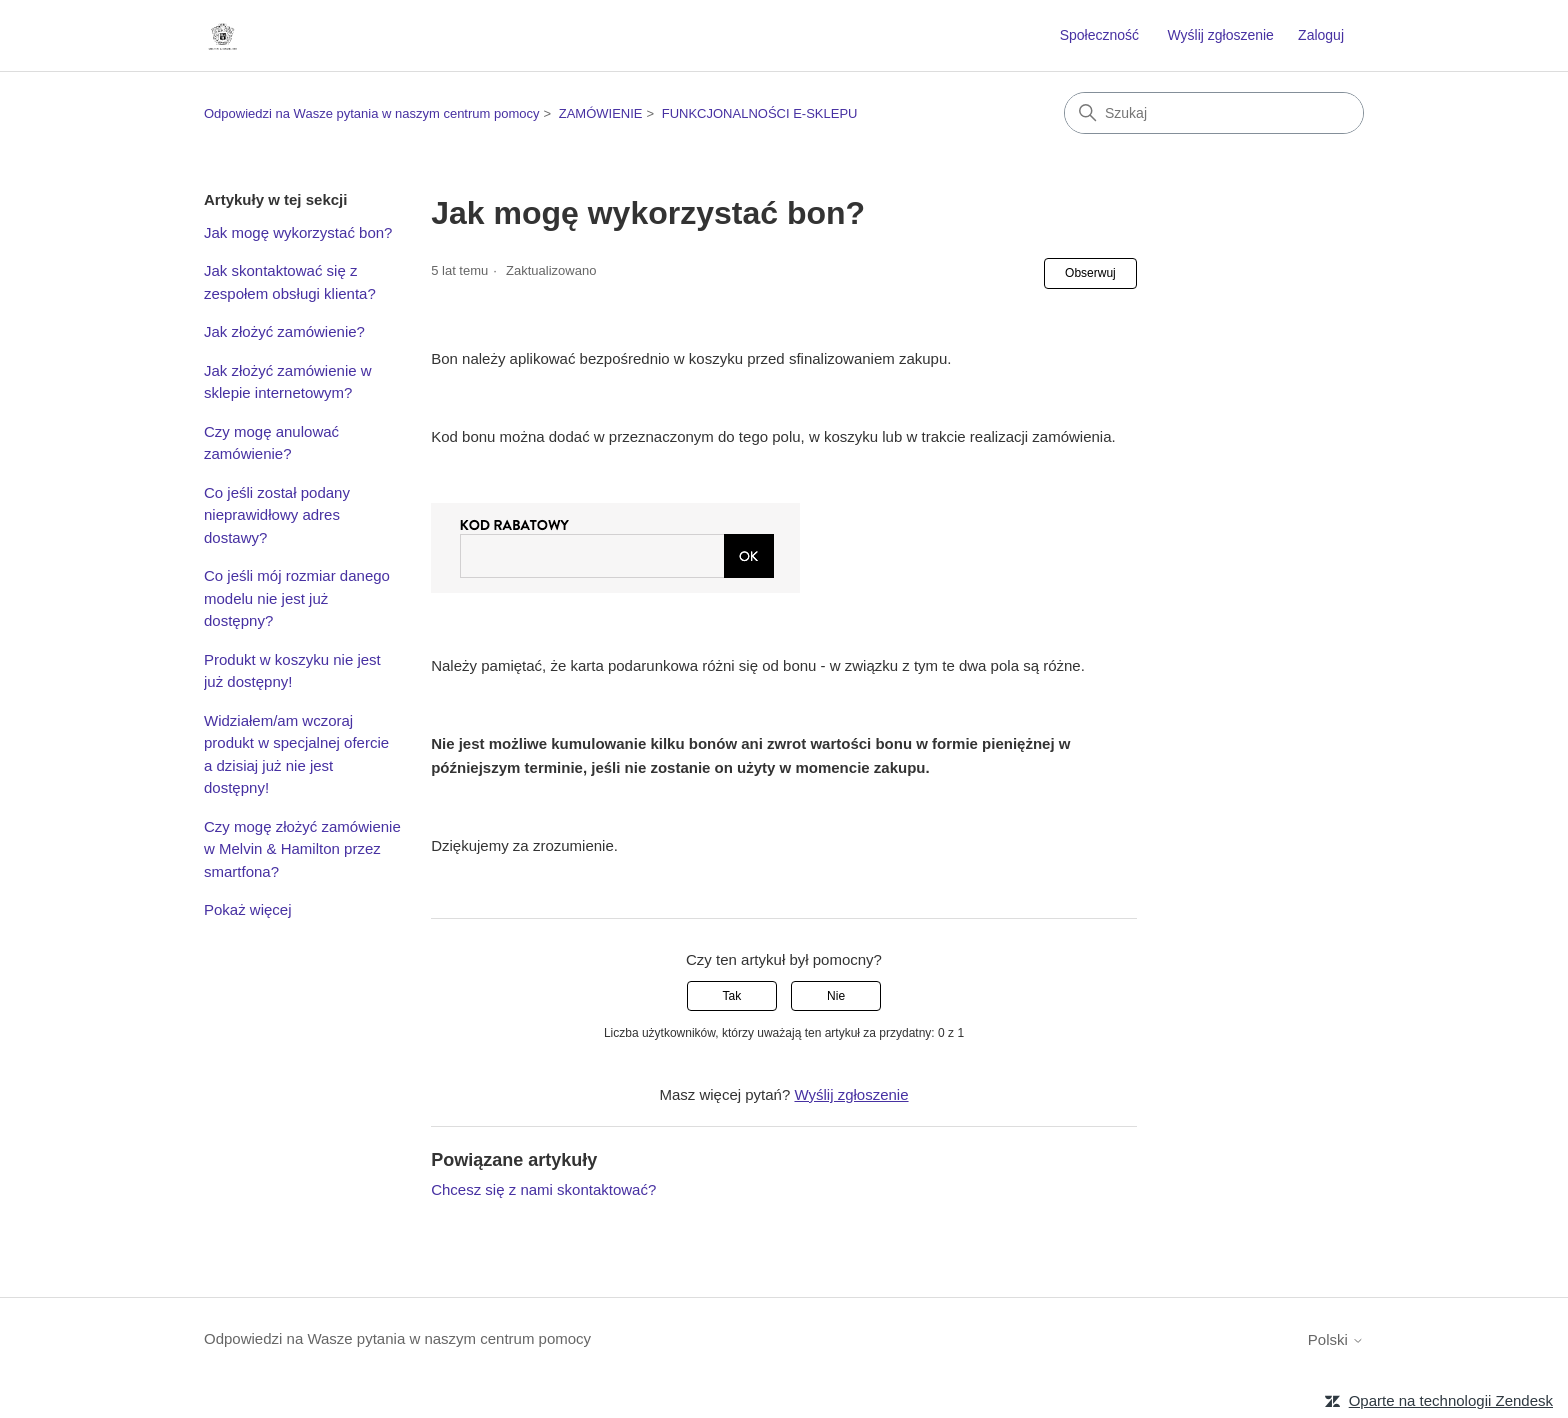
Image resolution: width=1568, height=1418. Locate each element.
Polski (1336, 1339)
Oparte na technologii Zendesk (1451, 1400)
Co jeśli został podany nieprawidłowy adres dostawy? (277, 515)
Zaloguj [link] (1321, 35)
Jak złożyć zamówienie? (284, 331)
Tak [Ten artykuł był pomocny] (732, 996)
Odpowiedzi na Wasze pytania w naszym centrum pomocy (372, 113)
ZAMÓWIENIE (601, 113)
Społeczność (1099, 35)
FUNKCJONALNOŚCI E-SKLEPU (760, 113)
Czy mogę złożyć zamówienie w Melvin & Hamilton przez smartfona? (302, 849)
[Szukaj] (1214, 113)
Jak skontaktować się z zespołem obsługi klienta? (290, 282)
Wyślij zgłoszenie (1220, 35)
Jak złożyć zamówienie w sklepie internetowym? (288, 382)
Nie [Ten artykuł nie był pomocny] (836, 996)
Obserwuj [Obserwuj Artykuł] (1090, 273)
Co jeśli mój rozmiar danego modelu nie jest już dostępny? (297, 598)
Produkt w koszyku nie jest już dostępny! (292, 671)
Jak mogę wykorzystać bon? (298, 232)
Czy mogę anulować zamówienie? (271, 443)
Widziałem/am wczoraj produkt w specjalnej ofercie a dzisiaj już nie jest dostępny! (296, 754)
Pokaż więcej (248, 909)
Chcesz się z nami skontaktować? (543, 1189)
